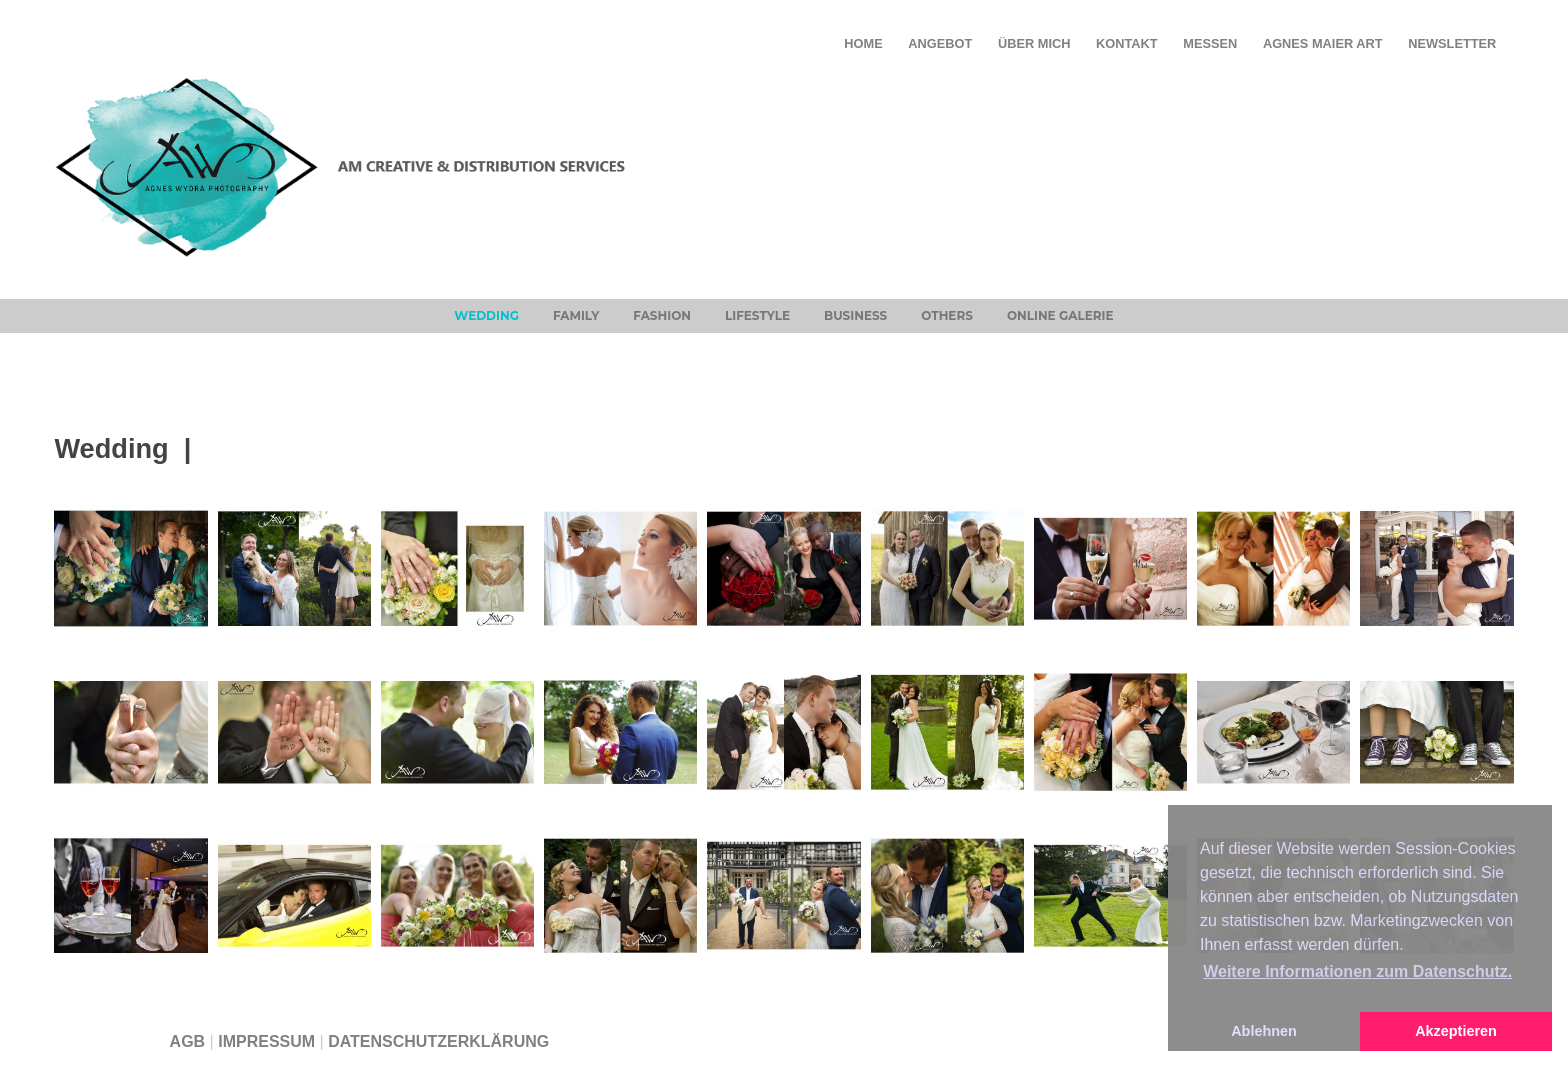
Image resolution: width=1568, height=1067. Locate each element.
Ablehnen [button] (1264, 1031)
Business (855, 315)
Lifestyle (757, 315)
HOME (863, 43)
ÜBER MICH (1034, 43)
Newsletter (1452, 43)
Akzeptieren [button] (1456, 1031)
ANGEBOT (940, 43)
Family (576, 315)
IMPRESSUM (266, 1041)
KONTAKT (1127, 43)
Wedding (486, 315)
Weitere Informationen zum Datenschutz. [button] (1357, 971)
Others (947, 315)
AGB (188, 1041)
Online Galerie (1060, 315)
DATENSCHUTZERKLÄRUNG (438, 1041)
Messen (1210, 43)
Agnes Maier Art (1323, 43)
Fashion (662, 315)
